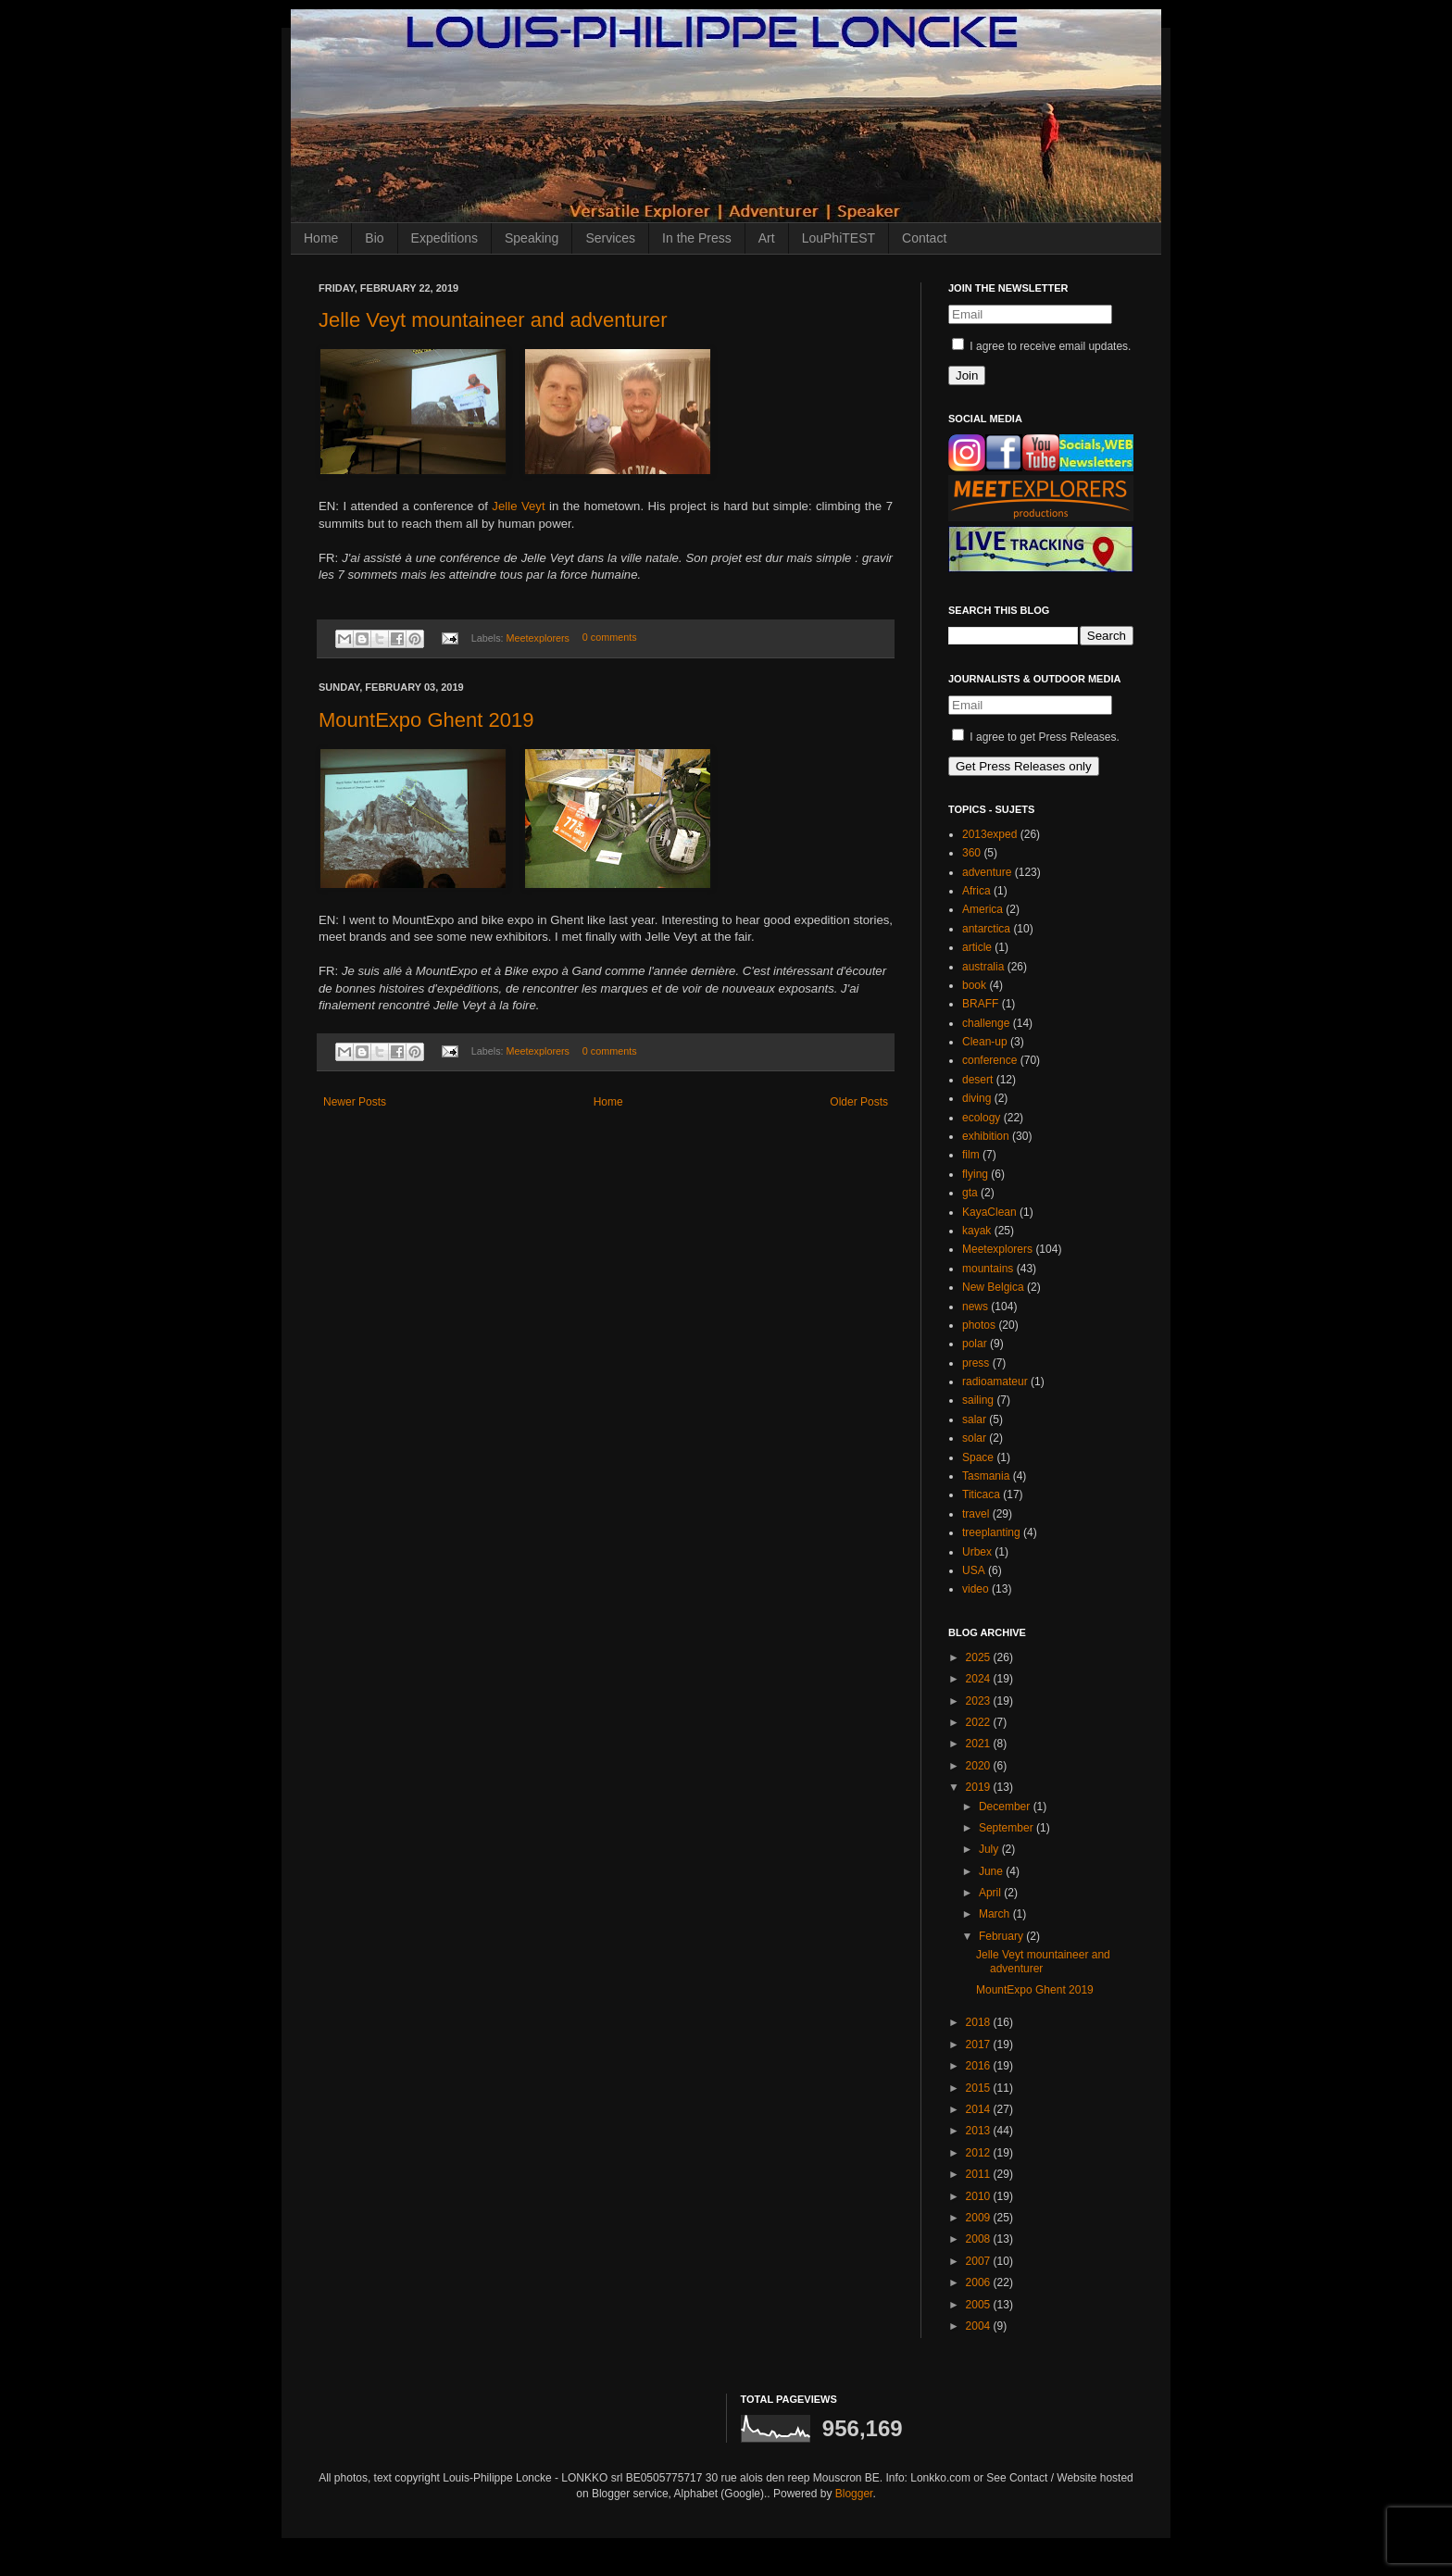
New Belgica (993, 1287)
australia (983, 966)
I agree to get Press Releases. (1036, 737)
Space (978, 1457)
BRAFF (980, 1003)
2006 (980, 2282)
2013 (980, 2130)
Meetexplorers (538, 638)
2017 (980, 2044)
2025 (980, 1657)
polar (974, 1343)
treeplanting (991, 1532)
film (971, 1154)
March (996, 1913)
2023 (980, 1700)
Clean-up (985, 1041)
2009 (980, 2217)
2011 (980, 2174)
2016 (980, 2065)
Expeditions (444, 238)
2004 (980, 2326)
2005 (980, 2304)
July (990, 1849)
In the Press (697, 238)
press (975, 1363)
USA (973, 1570)
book (974, 985)
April (991, 1892)
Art (766, 238)
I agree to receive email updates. (1041, 346)
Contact (924, 238)
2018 (980, 2022)
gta (970, 1192)
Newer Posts (354, 1101)
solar (974, 1438)
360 (971, 852)
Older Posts (859, 1101)
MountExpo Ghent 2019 (426, 720)
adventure (986, 872)
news (975, 1306)
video (975, 1588)
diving (976, 1098)
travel (975, 1513)
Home (321, 238)
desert (977, 1079)
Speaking (531, 238)
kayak (976, 1230)
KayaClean (989, 1212)
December (1006, 1806)
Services (610, 238)
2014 (980, 2109)
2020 (980, 1765)
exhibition (985, 1136)
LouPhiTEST (838, 238)
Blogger (854, 2493)
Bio (374, 238)
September (1007, 1827)
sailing (978, 1400)
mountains (987, 1268)
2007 (980, 2261)
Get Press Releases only (1024, 766)
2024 (980, 1678)
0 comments (609, 638)
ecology (981, 1117)
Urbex (977, 1551)
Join (967, 375)
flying (975, 1174)
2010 (980, 2196)
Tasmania (985, 1475)
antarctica (986, 928)
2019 (980, 1787)
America (982, 909)
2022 (980, 1722)
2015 (980, 2088)
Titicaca (981, 1494)
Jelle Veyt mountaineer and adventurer (493, 319)
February (1002, 1936)
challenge (985, 1023)
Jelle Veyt (518, 506)
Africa (976, 890)
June (992, 1871)
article (977, 947)
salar (974, 1419)
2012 (980, 2152)
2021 (980, 1743)
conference (989, 1060)
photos (978, 1325)
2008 (980, 2238)
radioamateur (995, 1381)
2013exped (989, 834)
